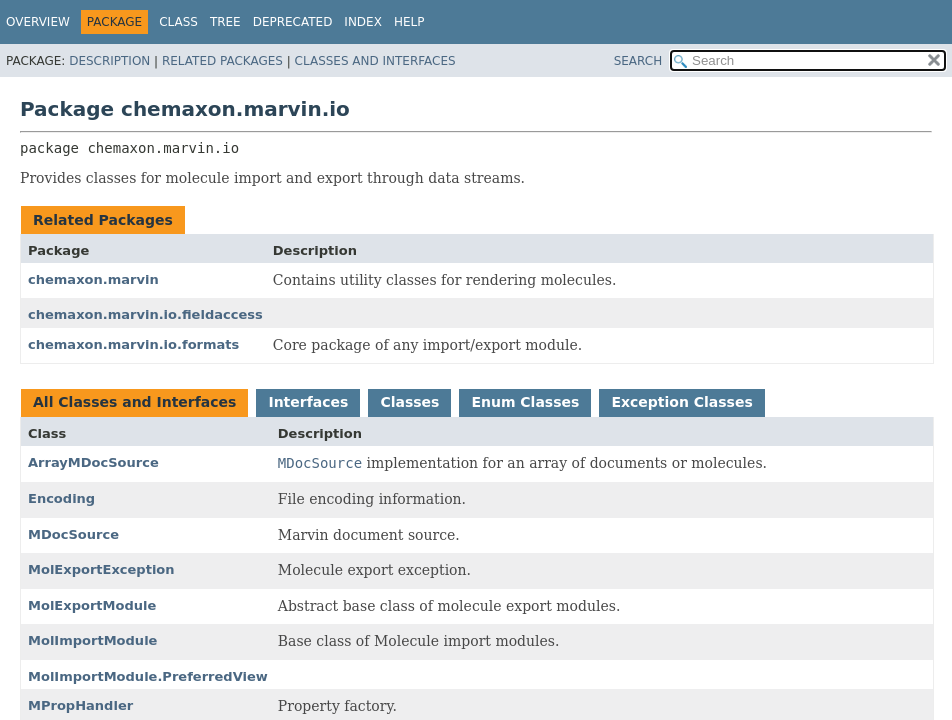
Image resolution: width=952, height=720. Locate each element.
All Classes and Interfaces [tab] (134, 402)
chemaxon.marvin (93, 279)
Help (409, 22)
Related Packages (222, 61)
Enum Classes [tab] (525, 402)
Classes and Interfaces (375, 61)
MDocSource (73, 534)
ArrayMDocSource (93, 462)
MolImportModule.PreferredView (148, 676)
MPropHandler (80, 705)
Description (109, 61)
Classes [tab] (409, 402)
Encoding (61, 498)
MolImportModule (92, 640)
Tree (225, 22)
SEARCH (638, 61)
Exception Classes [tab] (681, 402)
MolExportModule (92, 605)
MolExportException (101, 569)
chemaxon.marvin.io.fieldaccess (145, 314)
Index (363, 22)
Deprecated (293, 22)
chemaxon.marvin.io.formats (133, 344)
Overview (38, 22)
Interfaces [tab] (308, 402)
